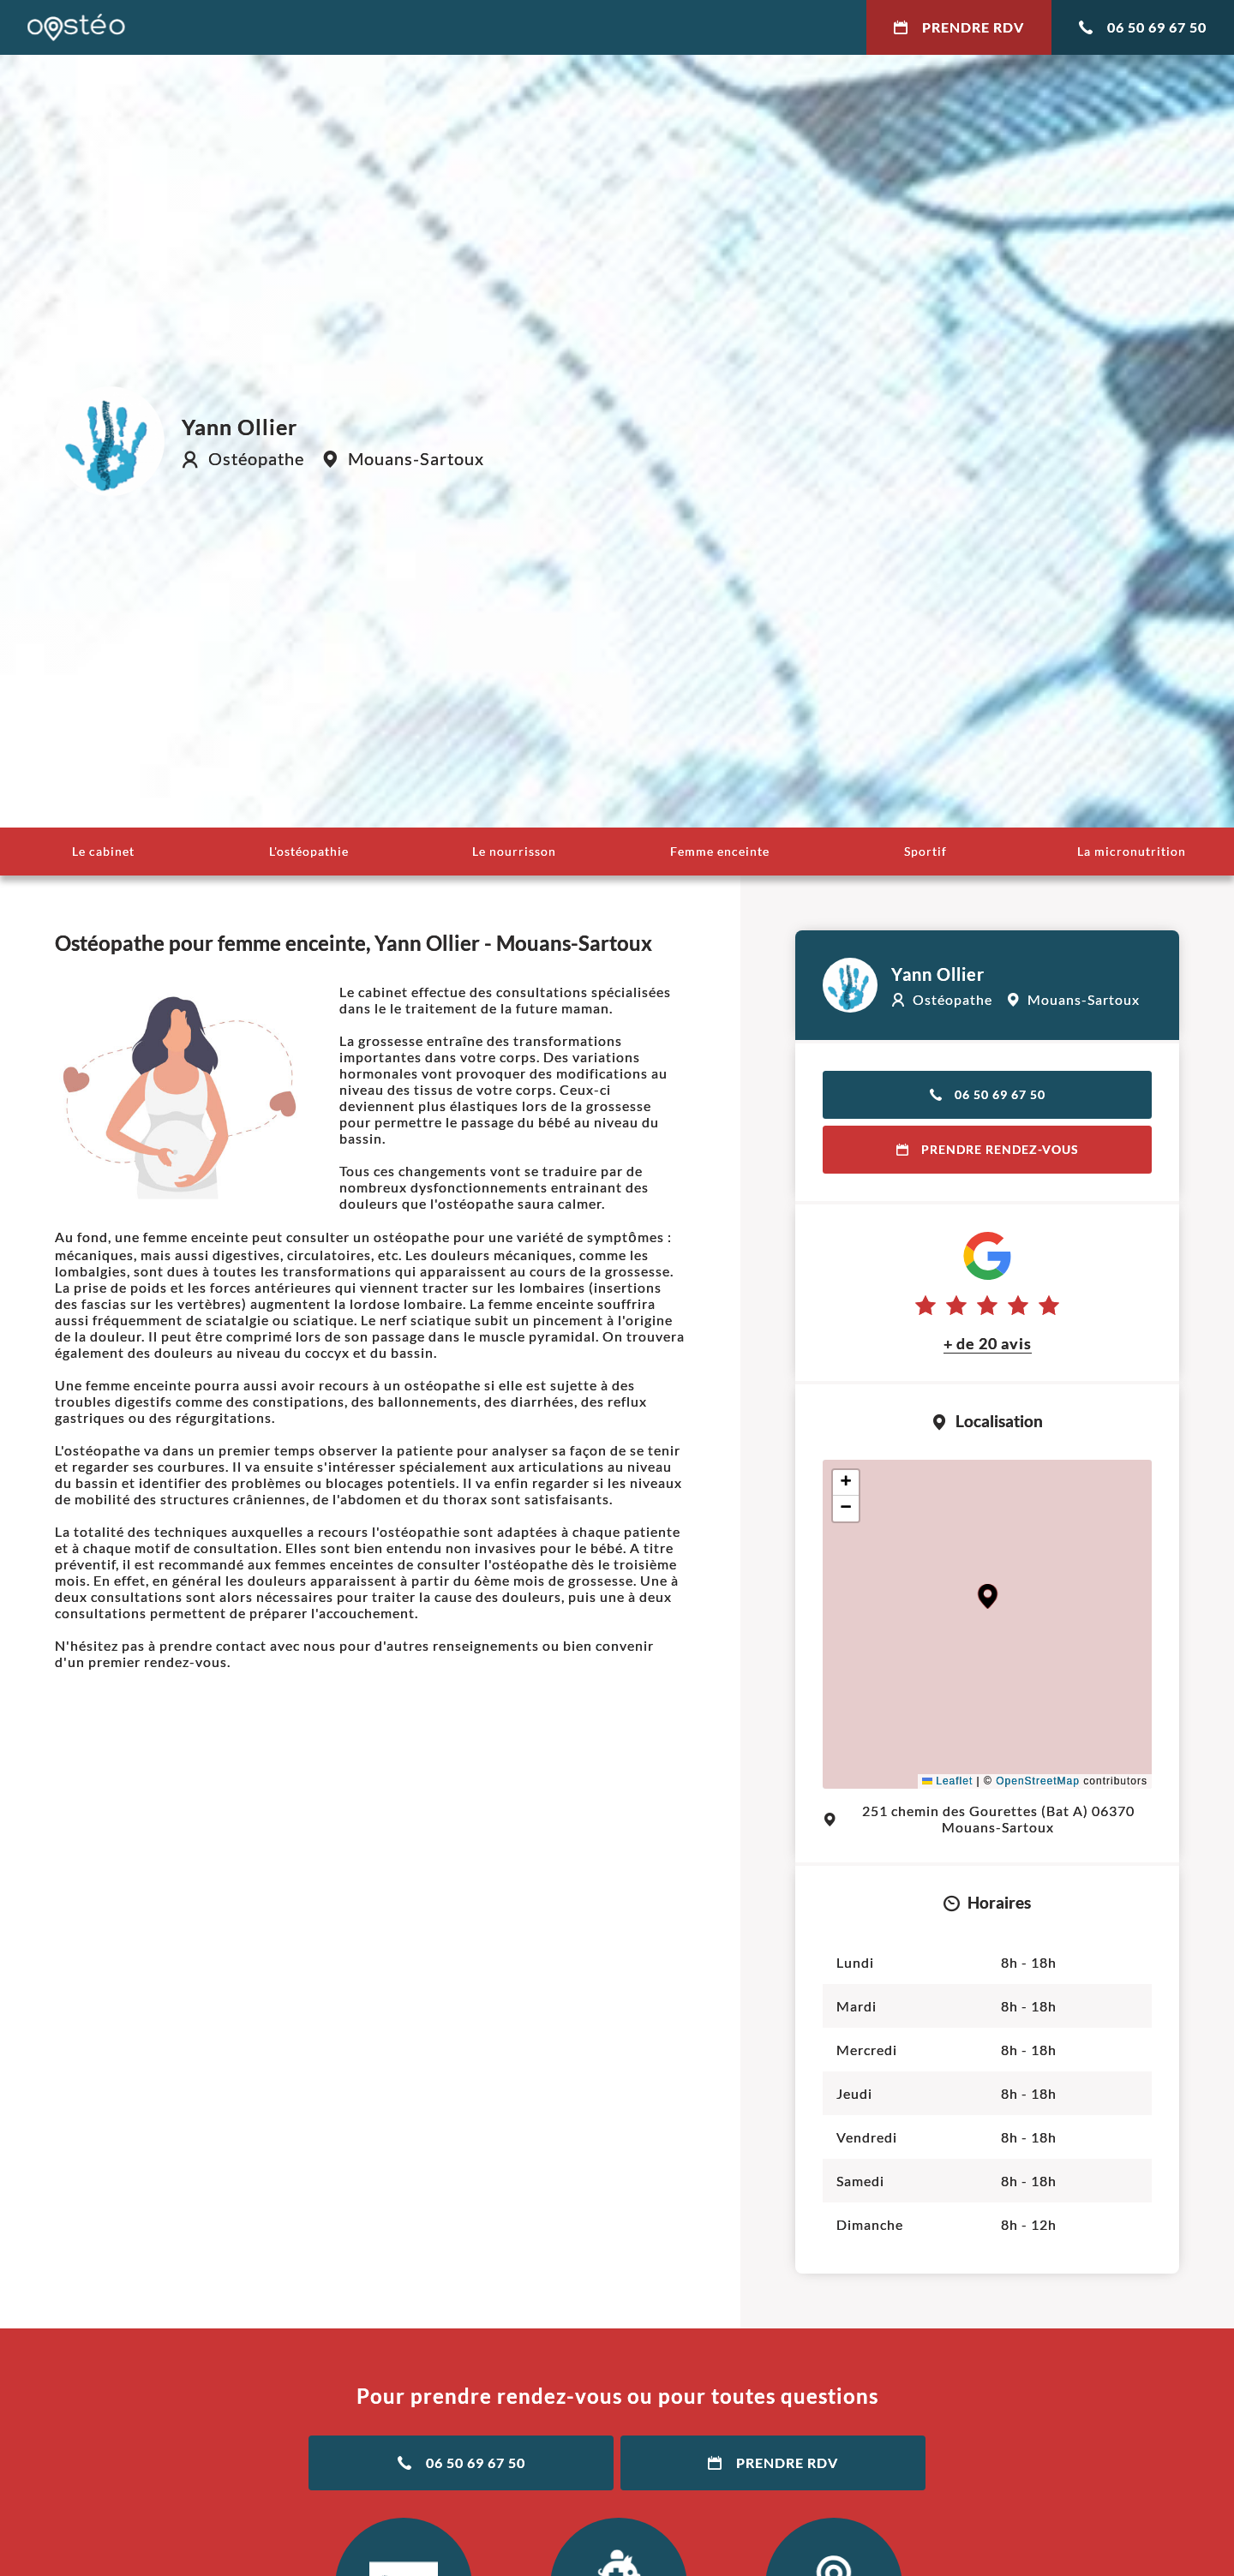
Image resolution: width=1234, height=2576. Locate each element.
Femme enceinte (720, 851)
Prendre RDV (959, 27)
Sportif (925, 851)
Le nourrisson (514, 851)
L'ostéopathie (309, 851)
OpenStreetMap (1038, 1781)
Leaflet (947, 1781)
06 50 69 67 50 (1143, 27)
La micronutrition (1131, 851)
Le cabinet (103, 851)
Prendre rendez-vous (987, 1149)
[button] (987, 1596)
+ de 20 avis (987, 1343)
